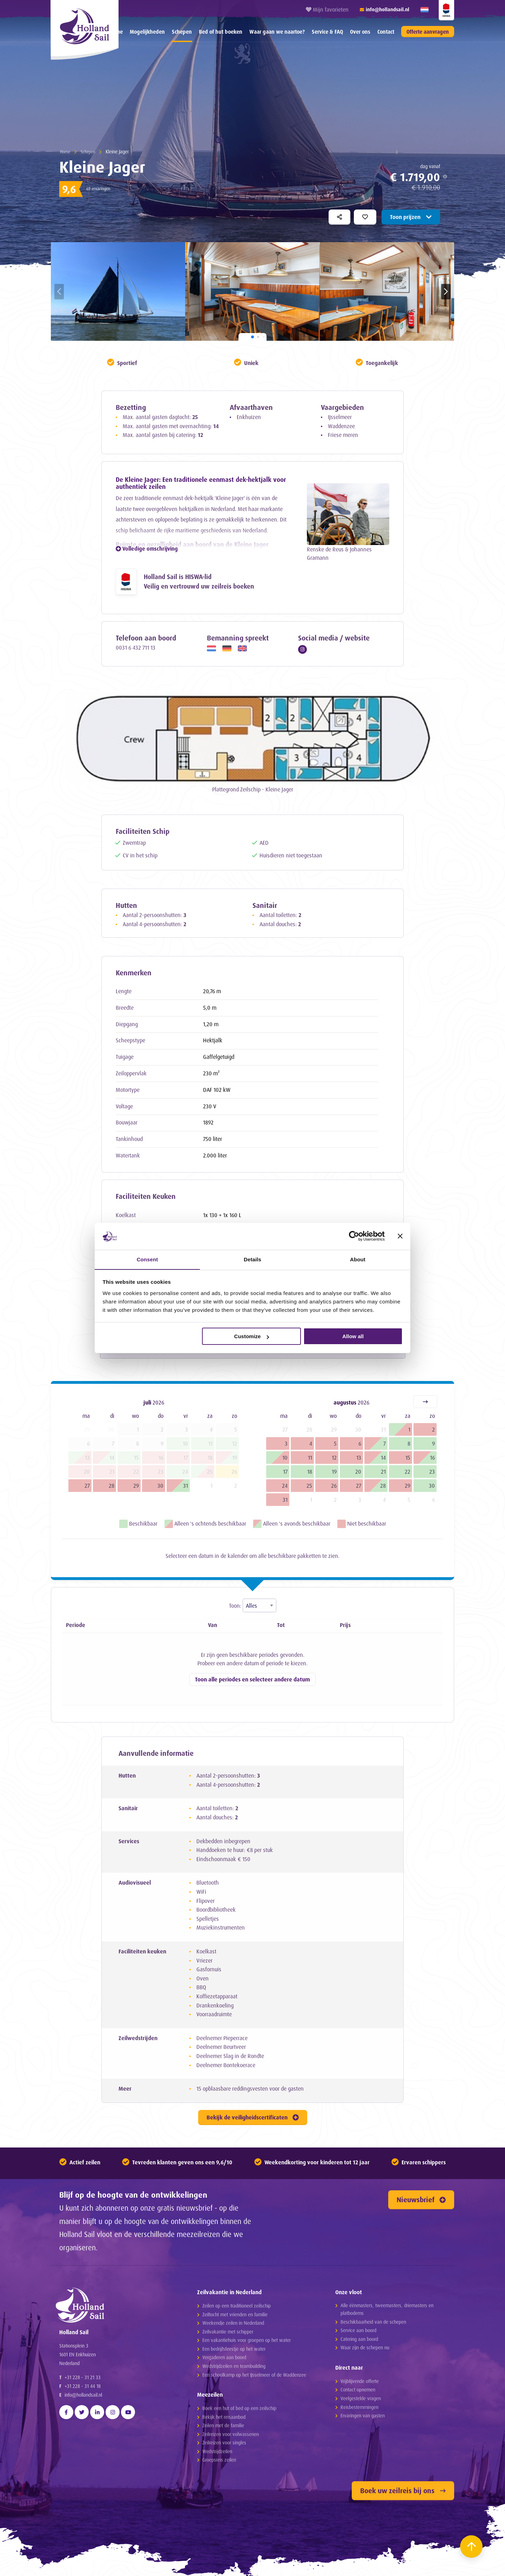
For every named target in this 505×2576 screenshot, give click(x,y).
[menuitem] (147, 31)
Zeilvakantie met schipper (227, 2332)
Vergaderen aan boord (224, 2358)
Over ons (360, 31)
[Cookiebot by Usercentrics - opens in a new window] (354, 1236)
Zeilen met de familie (223, 2426)
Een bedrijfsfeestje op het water (233, 2349)
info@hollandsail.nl (83, 2406)
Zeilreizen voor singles (224, 2443)
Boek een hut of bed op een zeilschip (239, 2408)
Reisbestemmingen (359, 2407)
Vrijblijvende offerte (360, 2381)
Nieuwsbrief (421, 2200)
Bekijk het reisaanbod (223, 2417)
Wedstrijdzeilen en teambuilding (233, 2366)
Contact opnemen (358, 2390)
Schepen (182, 31)
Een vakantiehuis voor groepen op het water (246, 2340)
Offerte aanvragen (427, 31)
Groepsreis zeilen (219, 2460)
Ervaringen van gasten (363, 2416)
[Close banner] (400, 1236)
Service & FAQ (327, 31)
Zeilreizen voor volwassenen (230, 2434)
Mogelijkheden (147, 31)
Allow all (353, 1337)
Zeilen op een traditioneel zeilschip (236, 2306)
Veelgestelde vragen (361, 2399)
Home (66, 151)
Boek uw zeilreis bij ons (403, 2491)
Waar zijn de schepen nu (365, 2348)
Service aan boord (358, 2330)
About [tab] (357, 1259)
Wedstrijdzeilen (217, 2452)
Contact (385, 31)
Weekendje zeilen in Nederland (233, 2323)
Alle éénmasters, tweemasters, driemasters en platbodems (387, 2309)
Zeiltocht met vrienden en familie (235, 2315)
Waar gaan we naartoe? (277, 31)
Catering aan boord (359, 2339)
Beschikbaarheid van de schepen (373, 2322)
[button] (446, 291)
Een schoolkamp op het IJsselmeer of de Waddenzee (254, 2375)
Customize (251, 1337)
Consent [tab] (147, 1259)
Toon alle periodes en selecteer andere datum (252, 1681)
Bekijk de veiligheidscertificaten (253, 2117)
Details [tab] (252, 1259)
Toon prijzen (411, 216)
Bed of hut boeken (220, 31)
